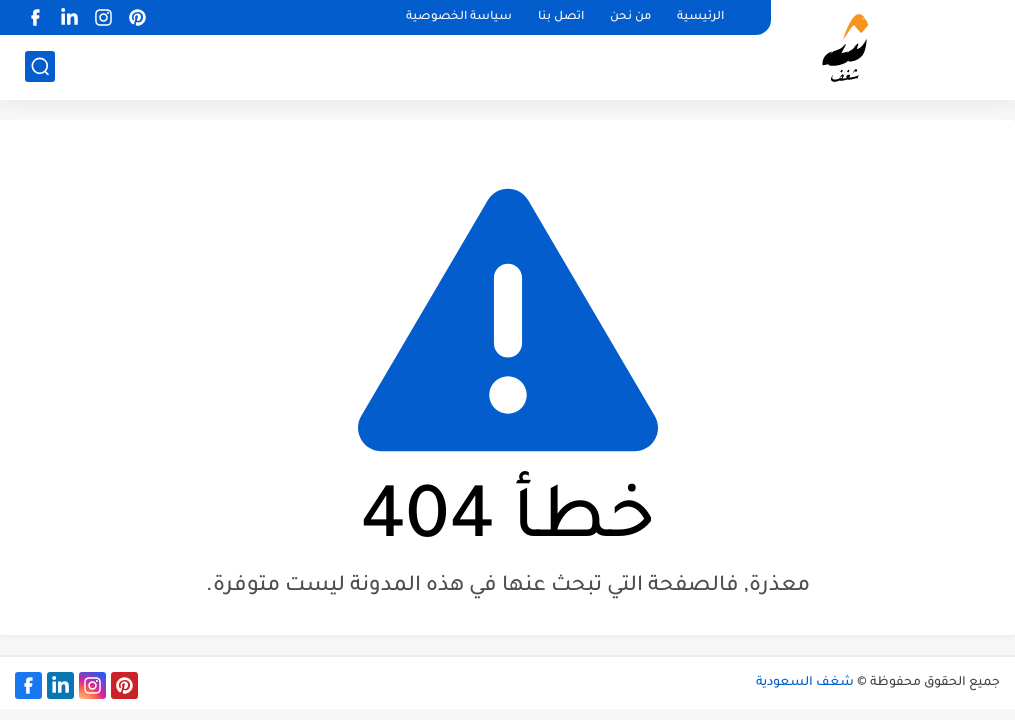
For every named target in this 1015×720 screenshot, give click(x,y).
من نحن (630, 17)
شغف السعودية (805, 683)
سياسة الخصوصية (459, 17)
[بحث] (40, 66)
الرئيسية (700, 17)
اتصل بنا (561, 17)
